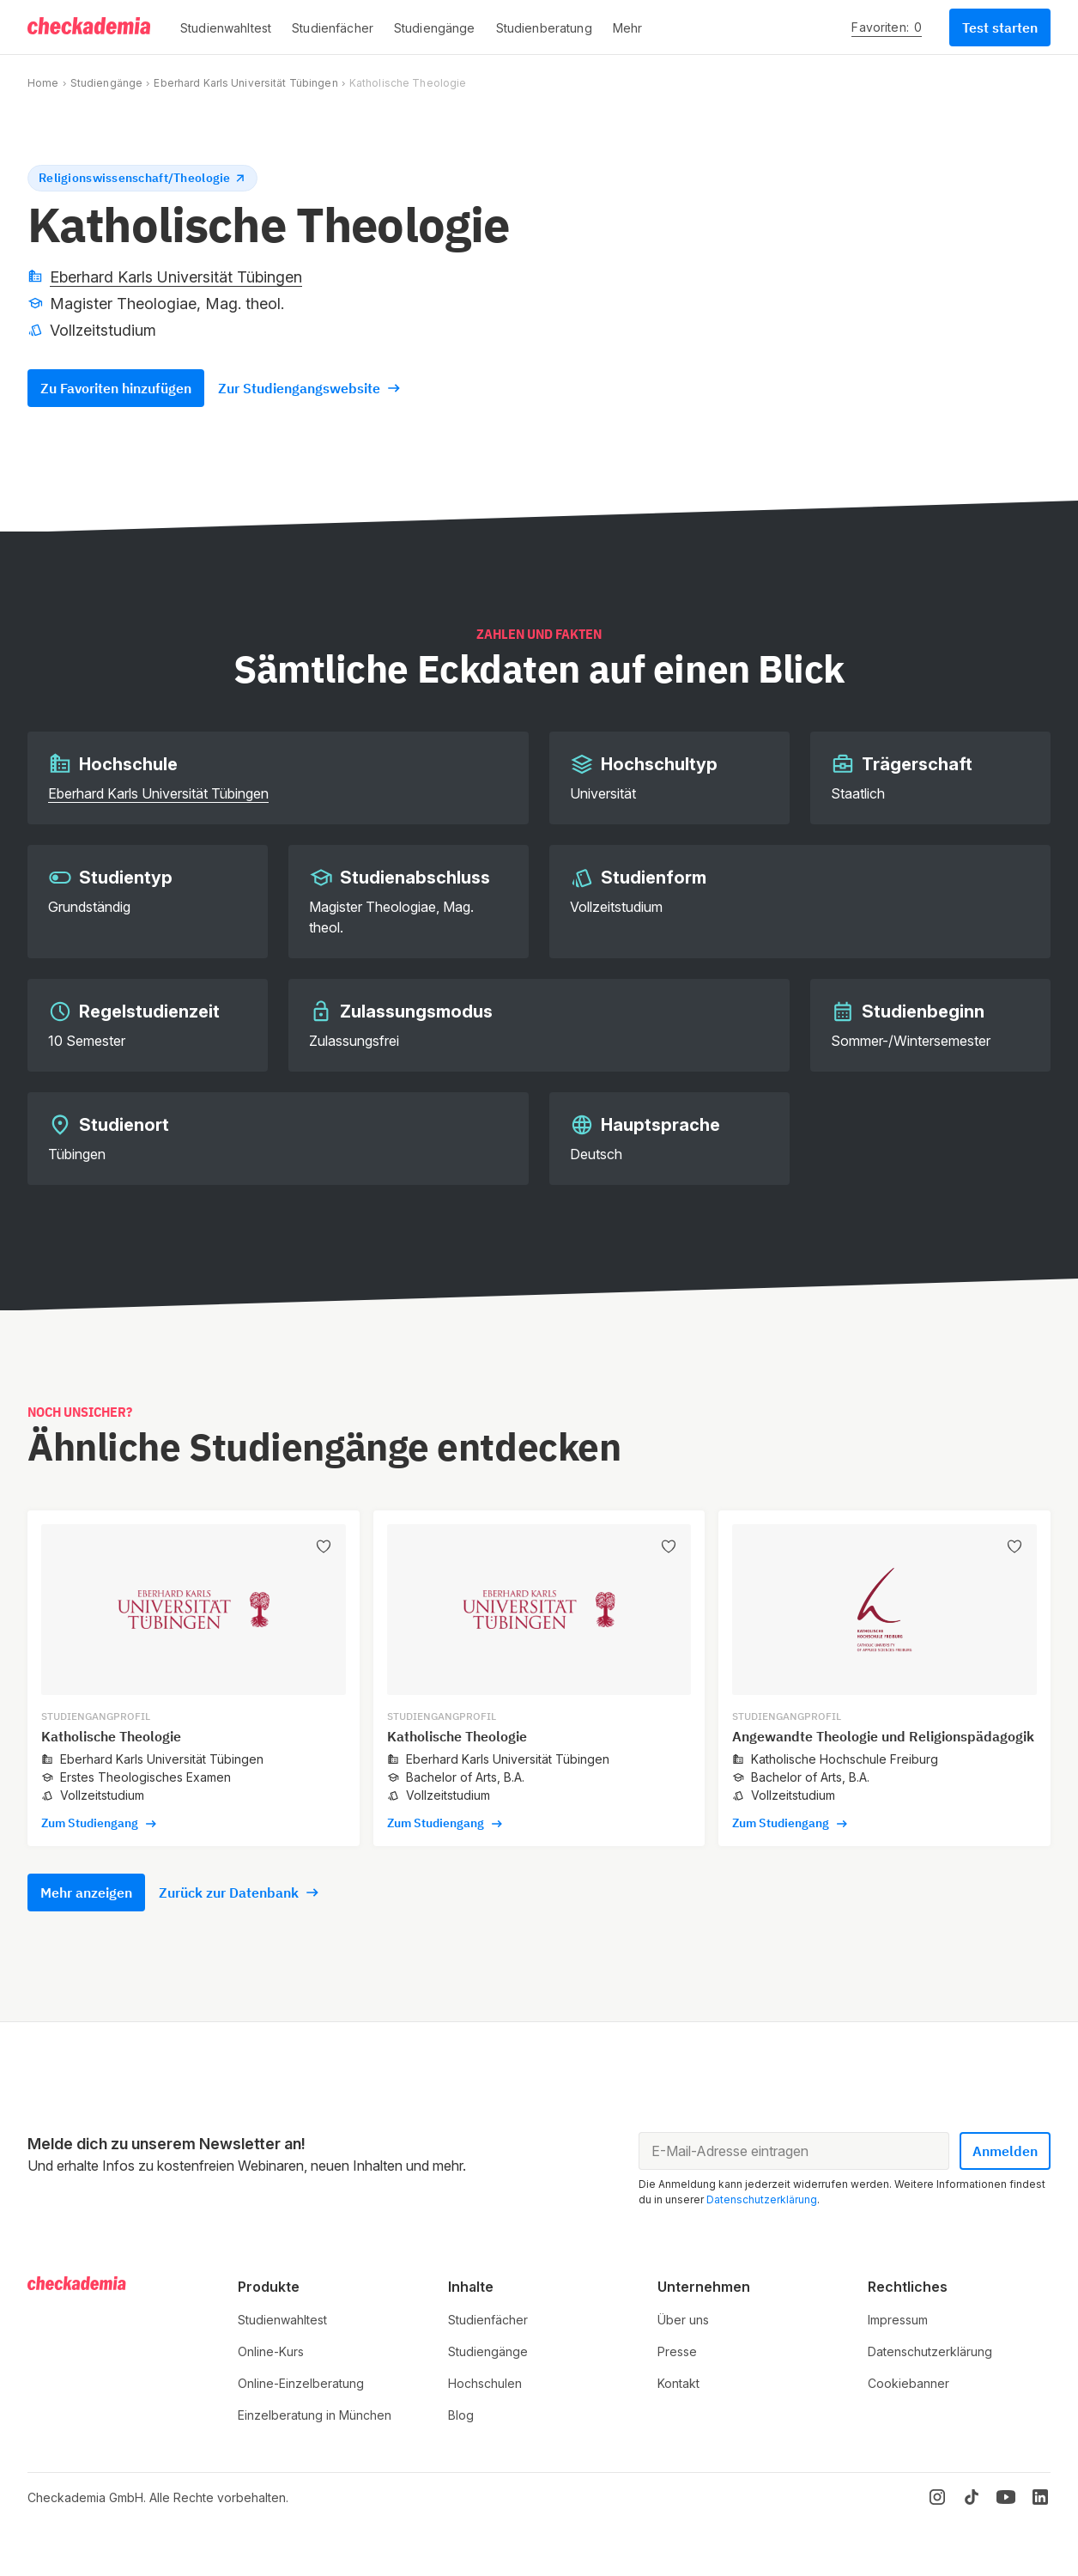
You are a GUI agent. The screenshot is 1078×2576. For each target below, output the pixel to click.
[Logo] (90, 27)
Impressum (898, 2319)
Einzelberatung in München (314, 2415)
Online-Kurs (271, 2351)
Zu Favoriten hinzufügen (115, 388)
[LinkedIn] (1040, 2497)
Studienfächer (488, 2319)
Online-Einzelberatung (301, 2383)
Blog (461, 2415)
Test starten (1000, 27)
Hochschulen (485, 2383)
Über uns (683, 2319)
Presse (677, 2351)
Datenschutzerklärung (761, 2199)
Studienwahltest (282, 2319)
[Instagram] (937, 2497)
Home (42, 82)
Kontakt (678, 2383)
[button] (226, 27)
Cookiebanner (908, 2383)
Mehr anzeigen (86, 1892)
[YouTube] (1006, 2497)
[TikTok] (971, 2497)
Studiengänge (106, 82)
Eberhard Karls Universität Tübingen (245, 82)
